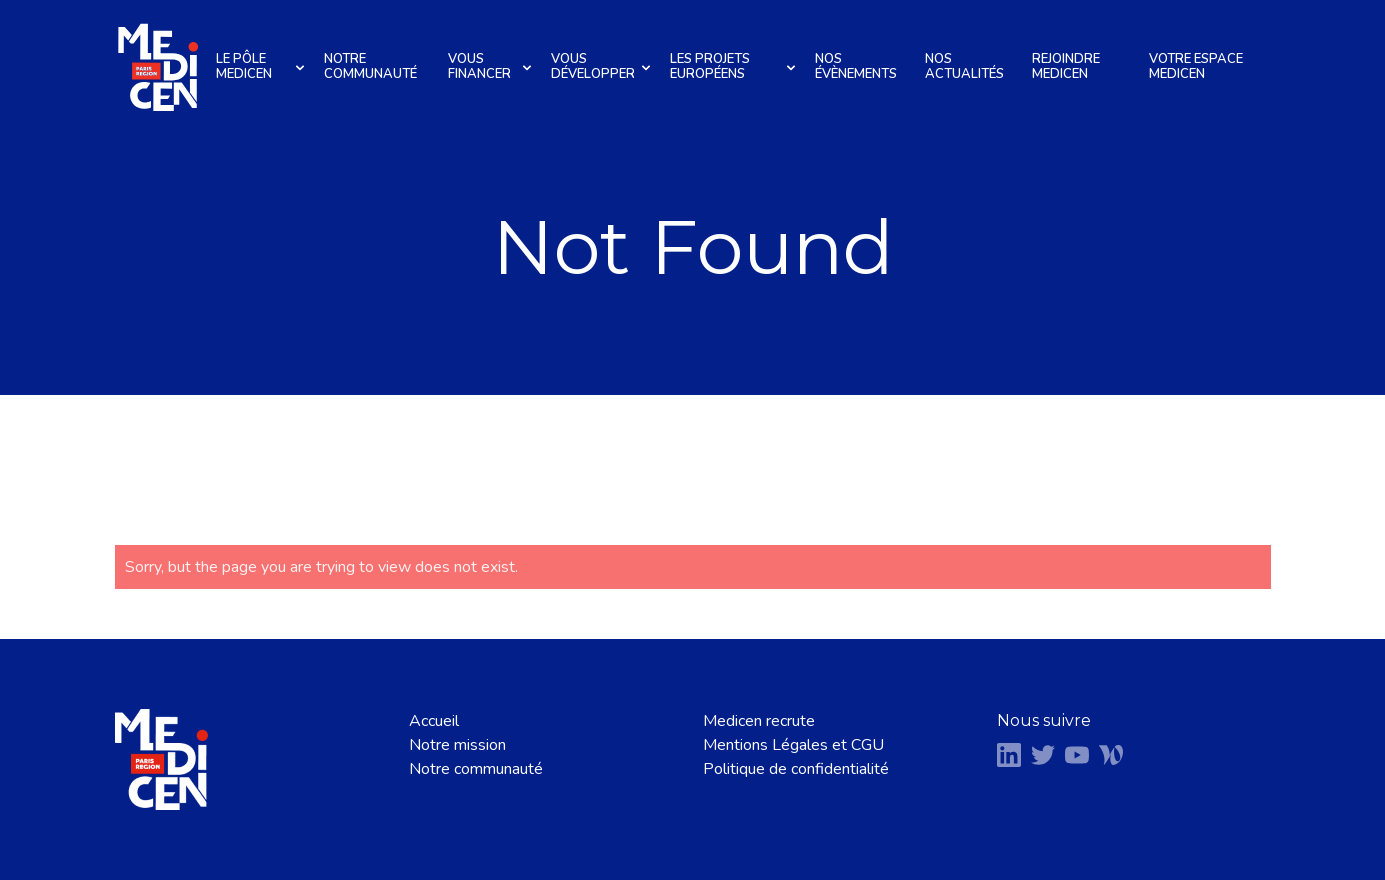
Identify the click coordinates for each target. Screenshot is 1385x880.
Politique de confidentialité (796, 769)
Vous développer (603, 66)
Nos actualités (964, 66)
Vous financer (492, 66)
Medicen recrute (759, 721)
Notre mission (457, 745)
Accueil (434, 721)
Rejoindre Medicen (1066, 66)
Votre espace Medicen (1196, 66)
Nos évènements (856, 66)
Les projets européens (735, 66)
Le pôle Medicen (263, 66)
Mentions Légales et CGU (793, 745)
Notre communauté (370, 66)
